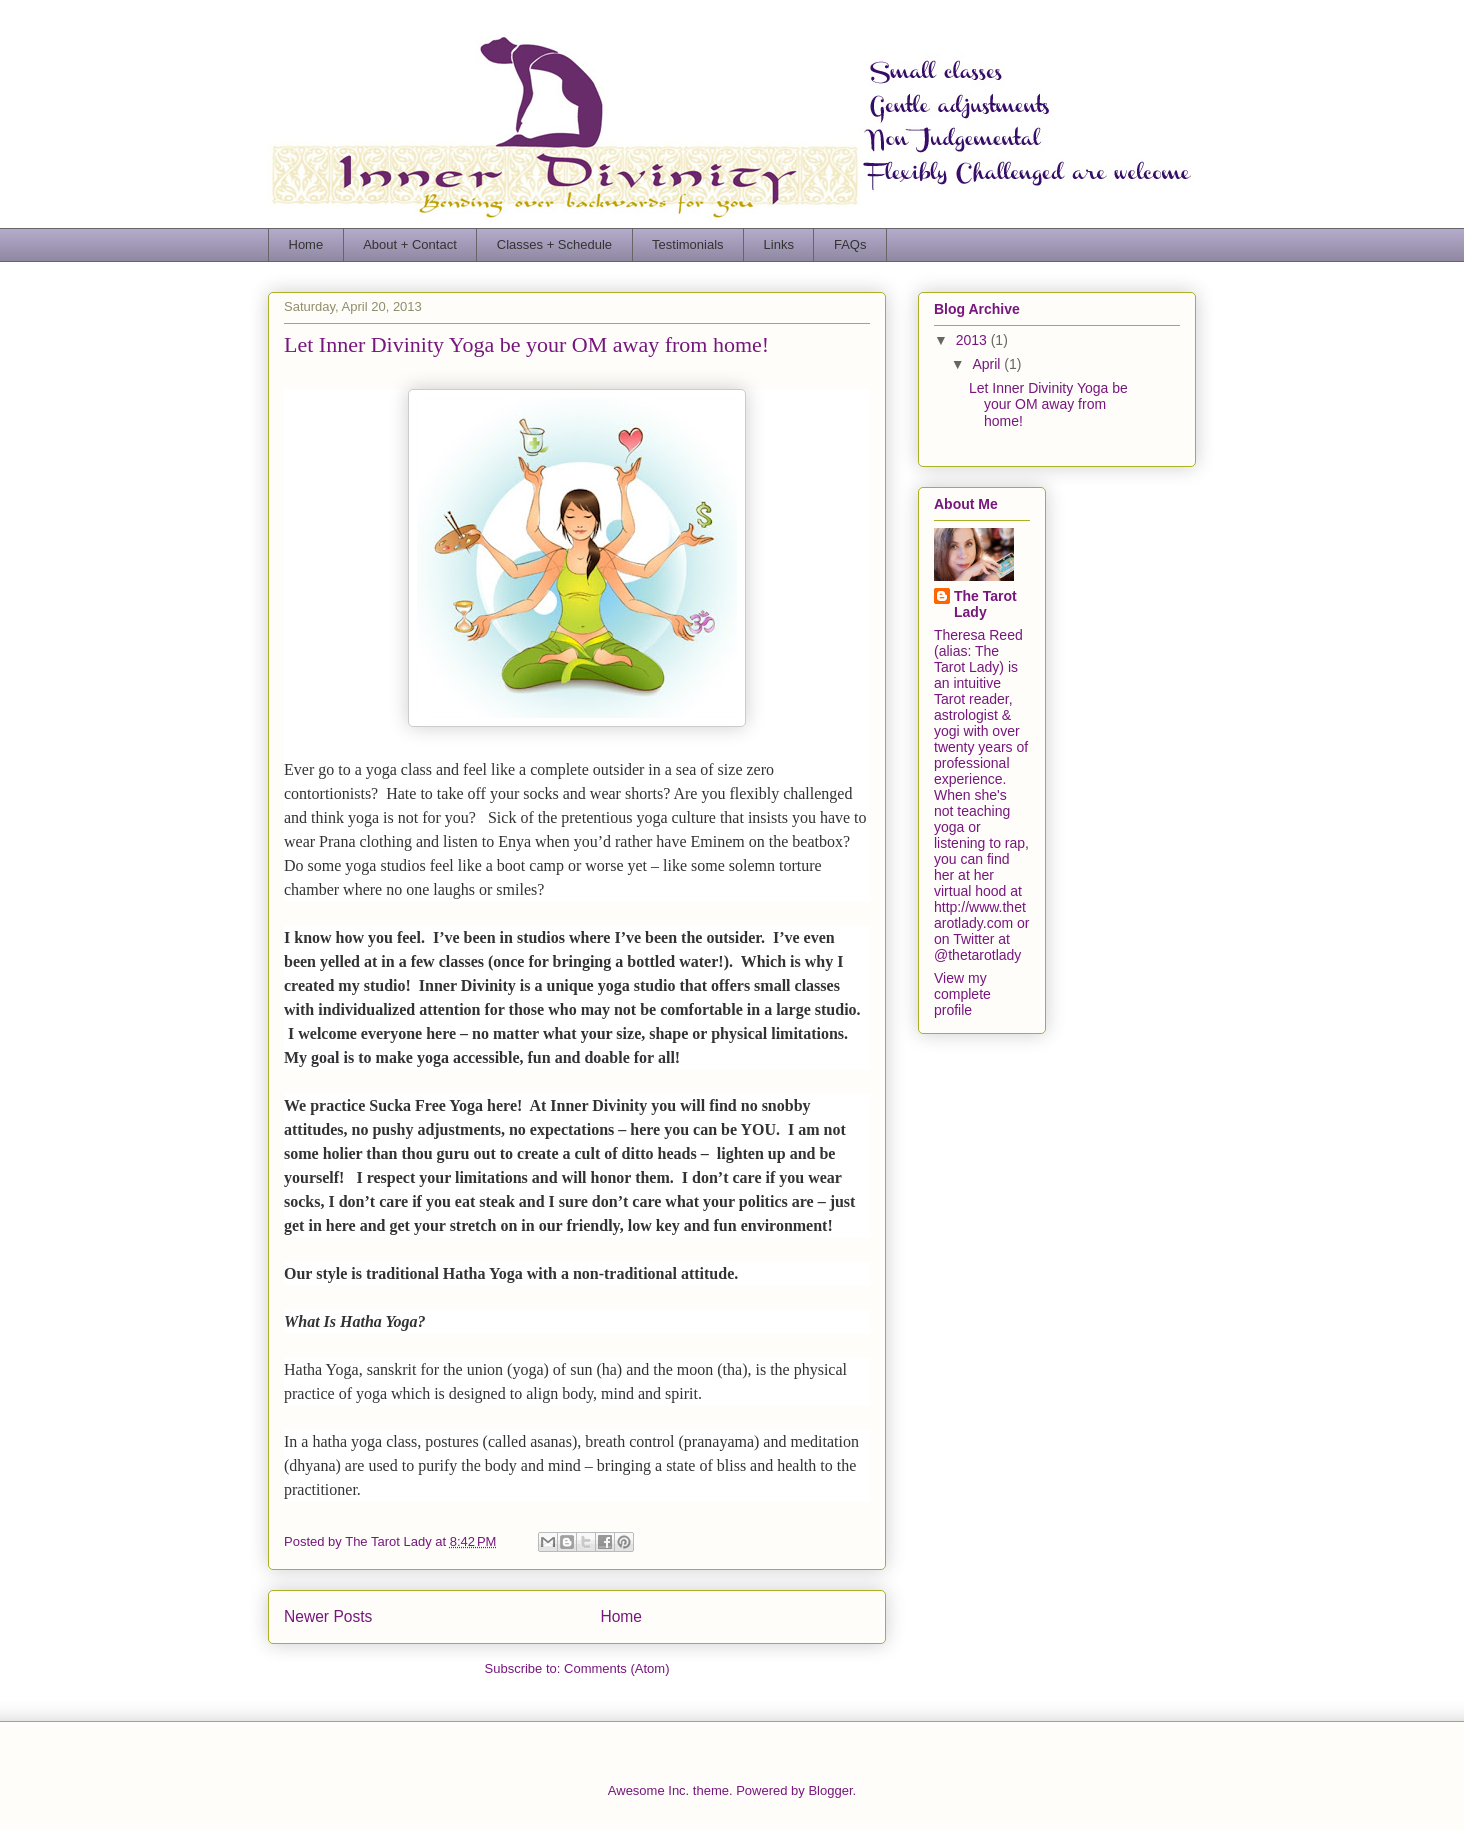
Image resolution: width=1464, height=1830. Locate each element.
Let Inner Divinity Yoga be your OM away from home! (526, 344)
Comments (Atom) (616, 1668)
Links (779, 244)
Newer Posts (328, 1616)
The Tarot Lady (985, 604)
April (988, 364)
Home (306, 244)
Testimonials (688, 244)
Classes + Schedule (554, 244)
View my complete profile (962, 994)
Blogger (830, 1790)
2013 (973, 340)
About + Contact (410, 244)
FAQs (850, 244)
